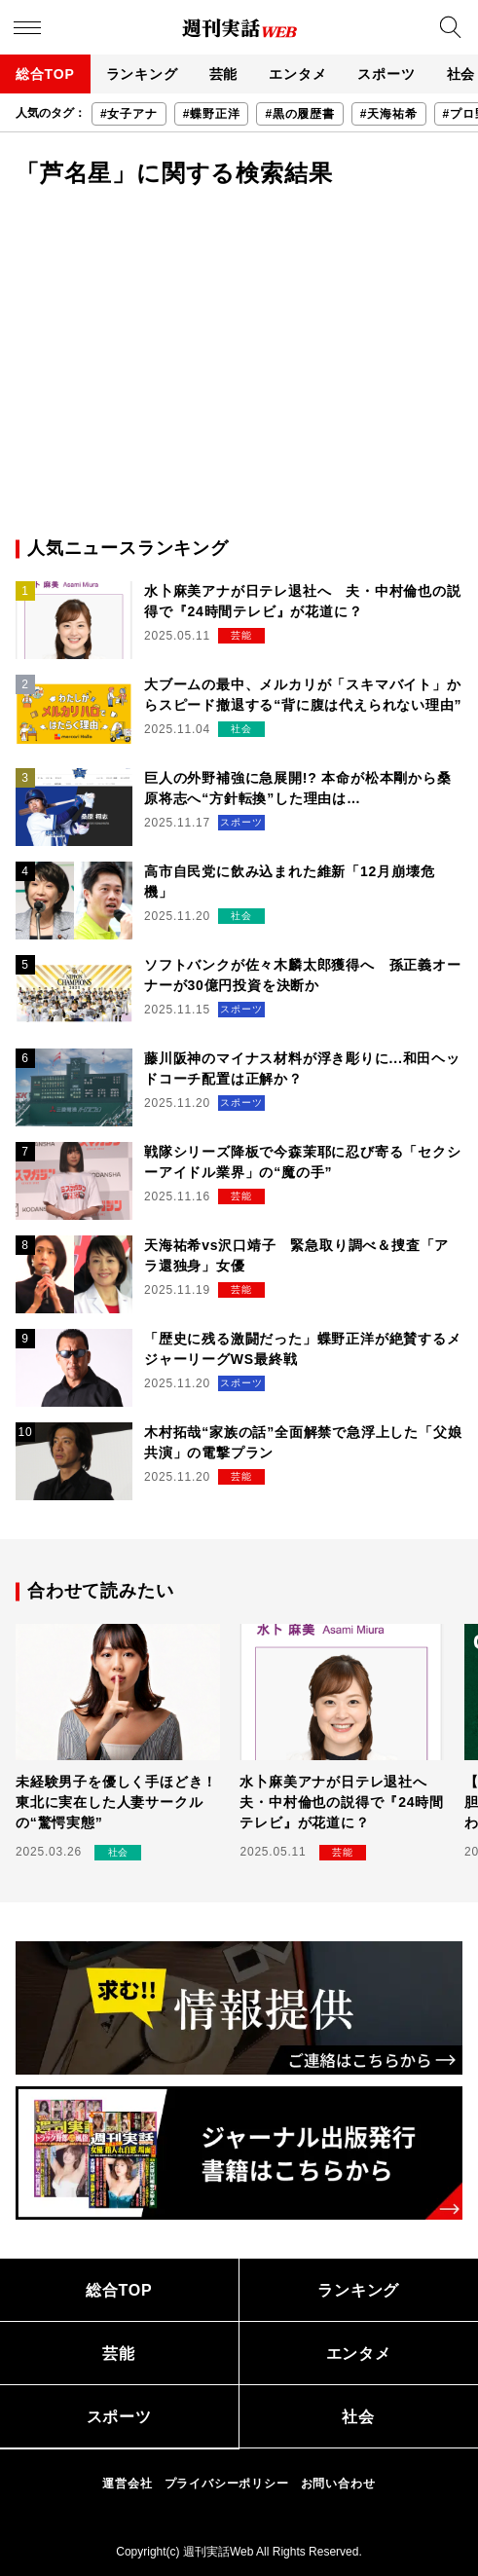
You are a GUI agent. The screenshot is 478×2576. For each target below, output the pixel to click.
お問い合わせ (338, 2483)
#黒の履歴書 (299, 114)
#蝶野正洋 (211, 114)
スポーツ (386, 74)
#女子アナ (129, 114)
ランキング (142, 74)
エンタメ (297, 74)
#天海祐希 (389, 114)
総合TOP (45, 74)
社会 (358, 2417)
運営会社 (127, 2483)
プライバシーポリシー (227, 2483)
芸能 (224, 74)
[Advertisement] (239, 360)
